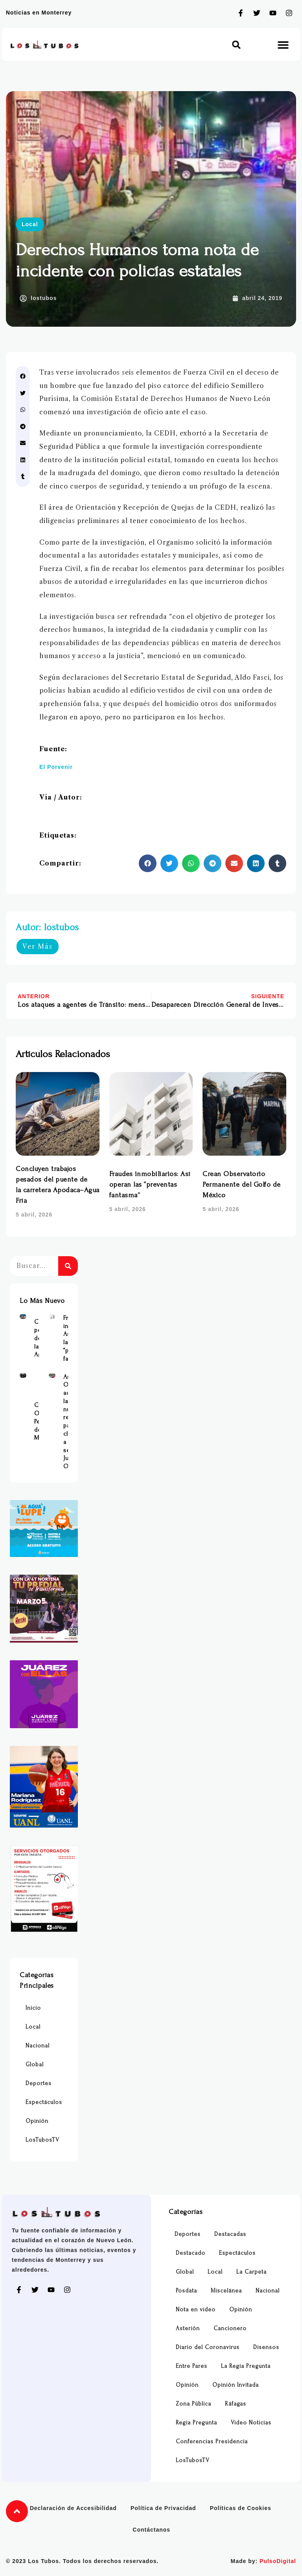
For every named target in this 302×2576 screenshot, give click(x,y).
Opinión (37, 2121)
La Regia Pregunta (246, 2366)
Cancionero (230, 2328)
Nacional (38, 2045)
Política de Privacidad (163, 2508)
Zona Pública (193, 2403)
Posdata (186, 2290)
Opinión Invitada (235, 2385)
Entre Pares (191, 2366)
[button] (236, 44)
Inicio (33, 2008)
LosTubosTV (42, 2140)
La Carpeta (251, 2272)
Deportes (39, 2083)
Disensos (266, 2347)
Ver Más (37, 946)
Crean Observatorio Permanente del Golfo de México (242, 1184)
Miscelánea (226, 2290)
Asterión (188, 2328)
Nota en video (195, 2309)
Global (35, 2064)
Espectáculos (44, 2102)
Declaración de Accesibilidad (73, 2508)
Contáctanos (151, 2530)
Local (30, 224)
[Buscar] (68, 1266)
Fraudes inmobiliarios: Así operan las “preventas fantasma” (150, 1184)
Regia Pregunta (196, 2422)
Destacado (190, 2253)
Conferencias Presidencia (212, 2441)
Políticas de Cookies (240, 2508)
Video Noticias (251, 2422)
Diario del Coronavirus (207, 2347)
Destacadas (230, 2234)
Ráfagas (235, 2403)
